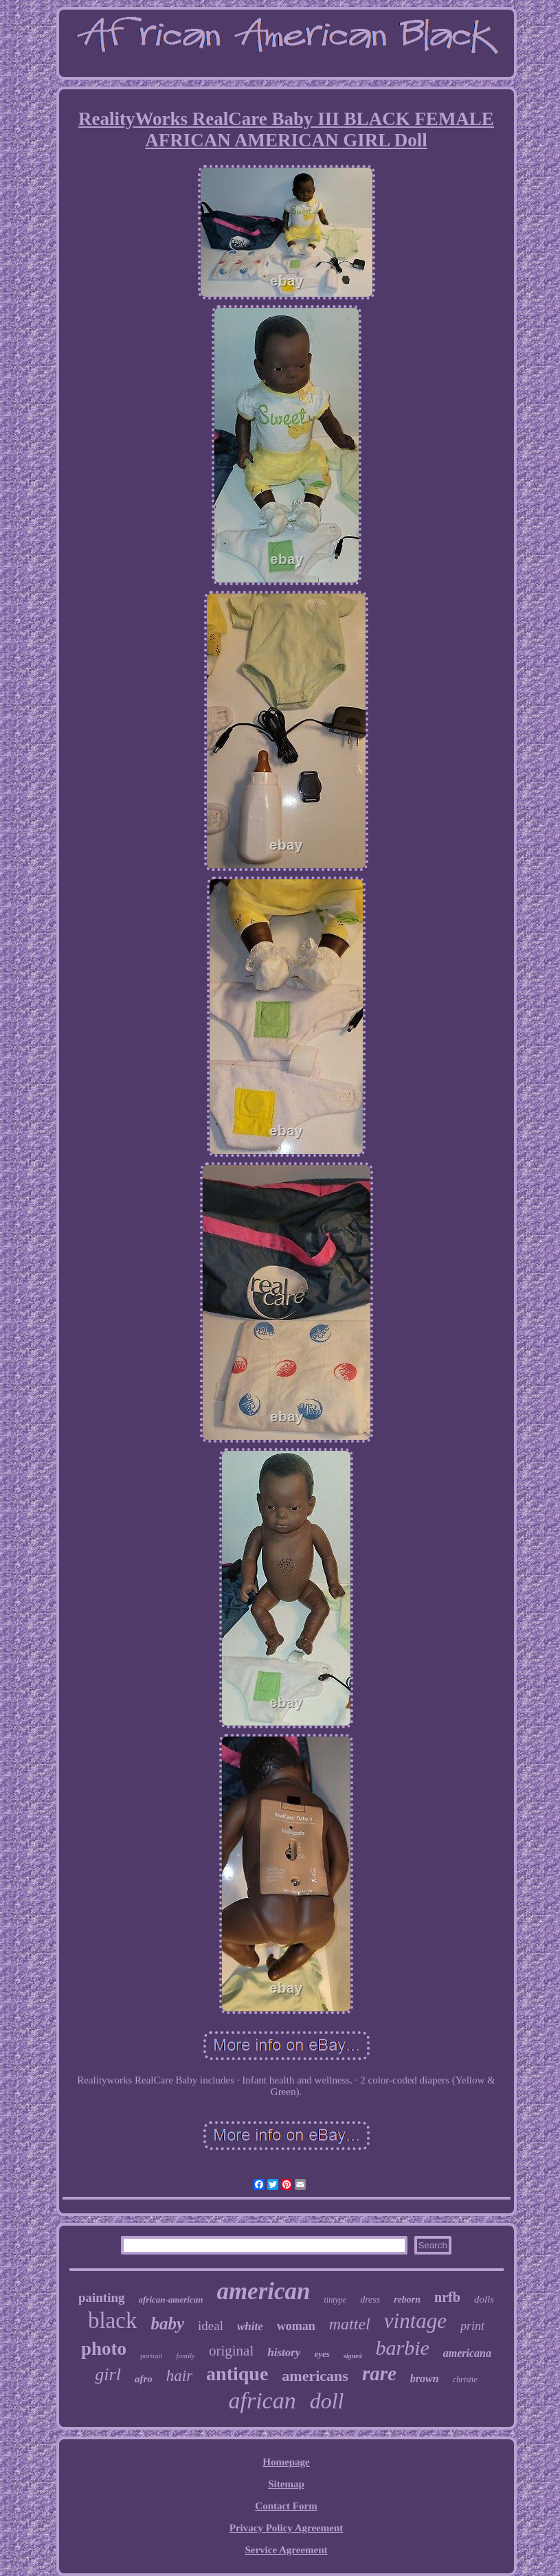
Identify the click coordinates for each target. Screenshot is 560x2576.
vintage (415, 2321)
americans (315, 2375)
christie (465, 2379)
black (112, 2320)
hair (179, 2375)
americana (467, 2353)
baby (167, 2323)
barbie (402, 2347)
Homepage (285, 2461)
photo (103, 2348)
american (263, 2291)
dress (370, 2299)
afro (144, 2378)
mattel (349, 2324)
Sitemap (286, 2483)
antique (237, 2373)
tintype (335, 2300)
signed (353, 2356)
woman (296, 2326)
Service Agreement (286, 2549)
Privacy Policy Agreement (286, 2527)
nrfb (447, 2297)
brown (424, 2378)
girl (108, 2374)
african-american (171, 2299)
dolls (484, 2299)
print (472, 2326)
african (262, 2400)
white (250, 2326)
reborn (407, 2299)
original (231, 2350)
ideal (210, 2325)
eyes (321, 2354)
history (283, 2352)
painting (101, 2297)
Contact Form (286, 2505)
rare (379, 2373)
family (185, 2355)
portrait (151, 2355)
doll (327, 2400)
